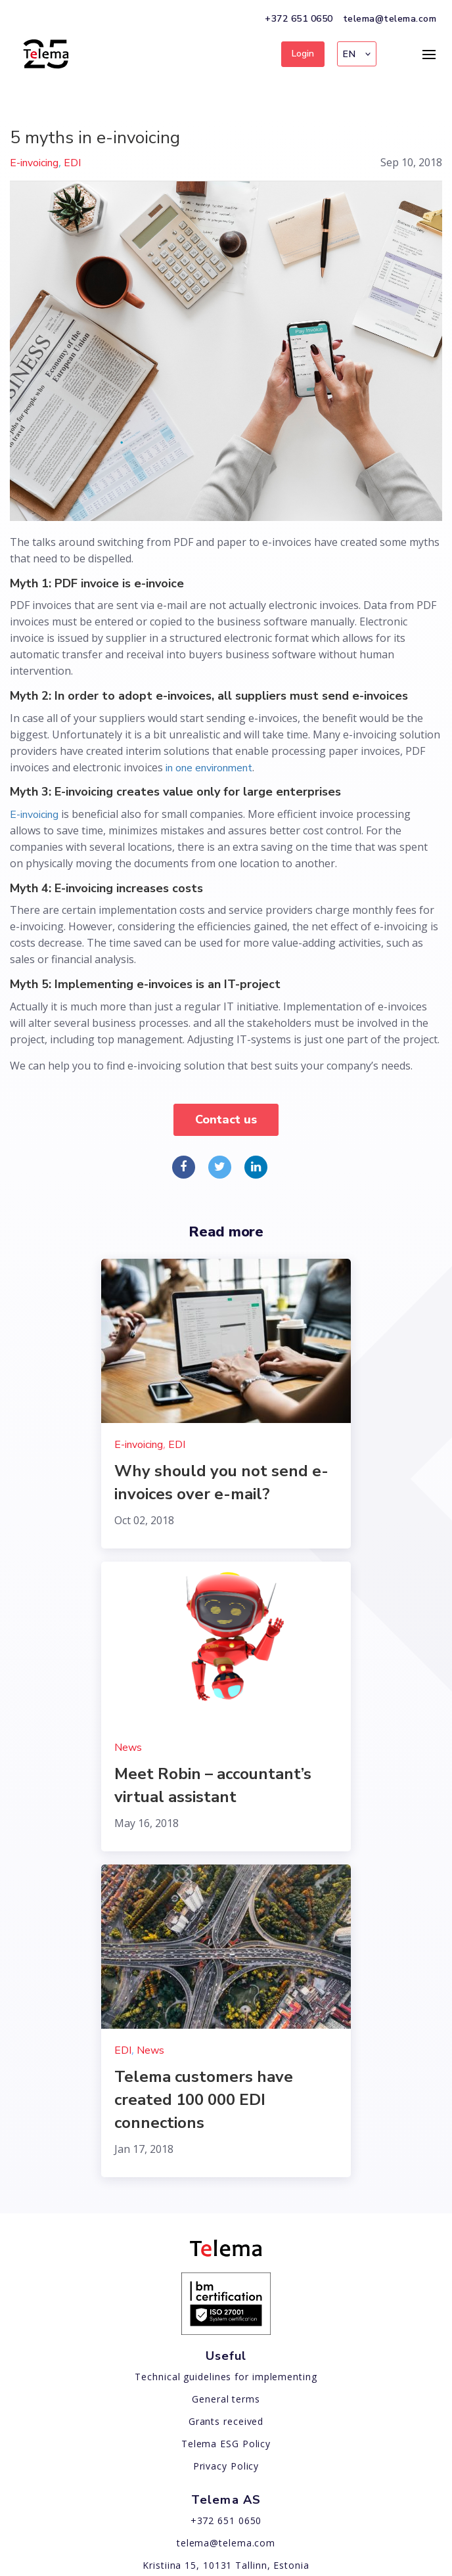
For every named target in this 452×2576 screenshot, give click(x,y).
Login (303, 53)
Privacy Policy (226, 2466)
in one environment (209, 768)
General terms (226, 2399)
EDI (72, 163)
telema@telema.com (390, 18)
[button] (356, 53)
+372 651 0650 (299, 18)
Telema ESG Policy (226, 2443)
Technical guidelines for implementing (226, 2376)
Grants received (226, 2421)
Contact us (226, 1119)
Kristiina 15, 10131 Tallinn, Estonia (226, 2565)
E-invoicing (34, 163)
